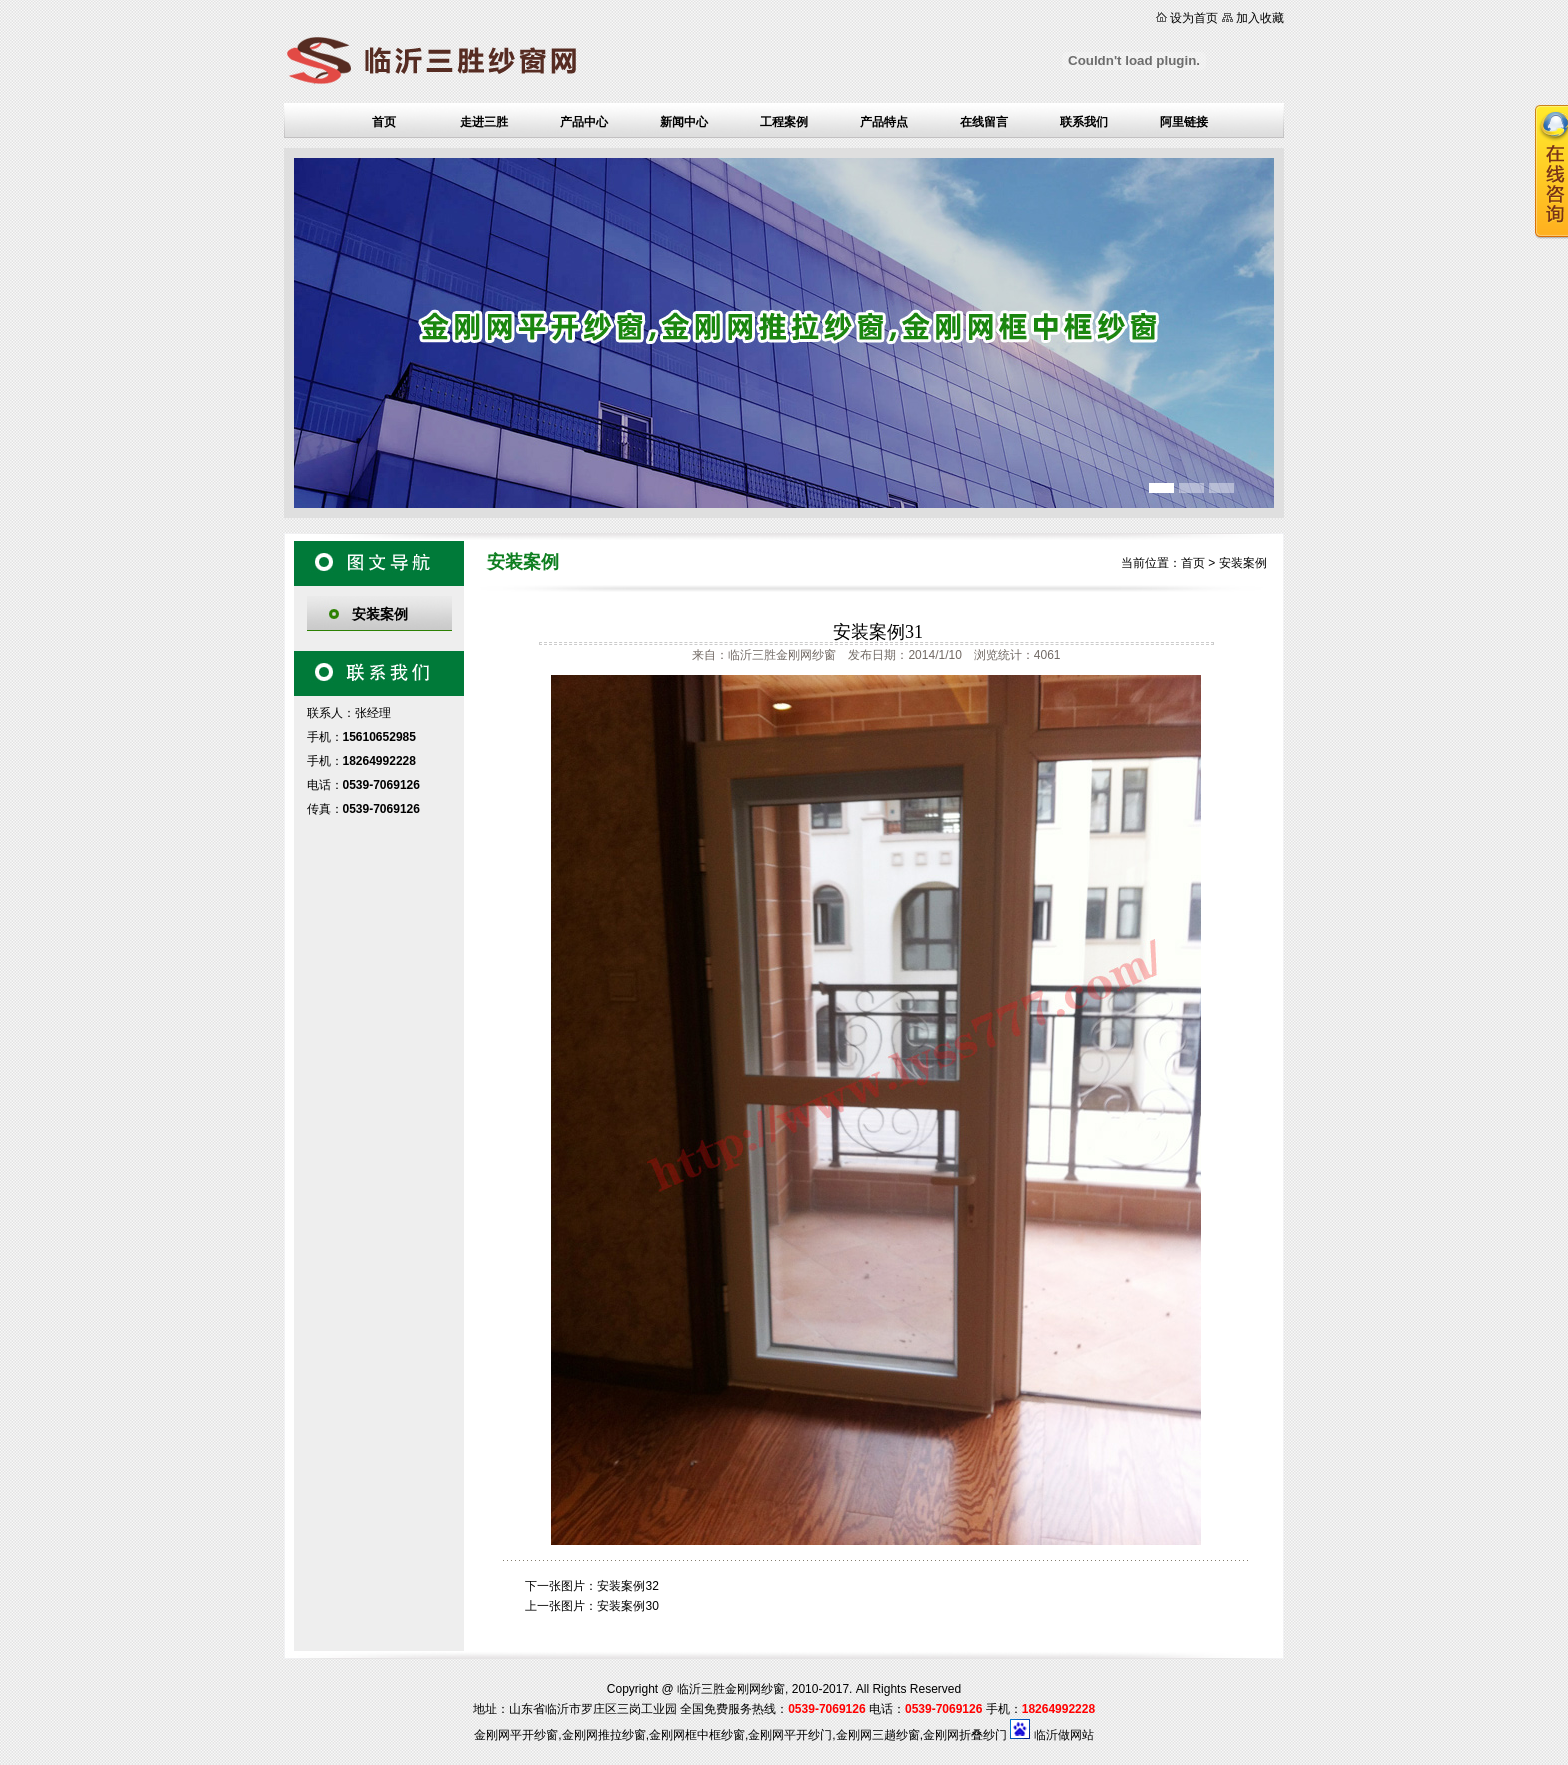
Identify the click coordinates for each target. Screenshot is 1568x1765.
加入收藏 (1260, 18)
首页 (384, 122)
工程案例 (784, 122)
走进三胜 (484, 122)
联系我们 (1084, 122)
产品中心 (584, 122)
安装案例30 (627, 1606)
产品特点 (884, 122)
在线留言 (984, 122)
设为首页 (1194, 18)
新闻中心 (684, 122)
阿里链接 (1184, 122)
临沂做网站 (1064, 1735)
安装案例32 (627, 1586)
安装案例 (380, 614)
